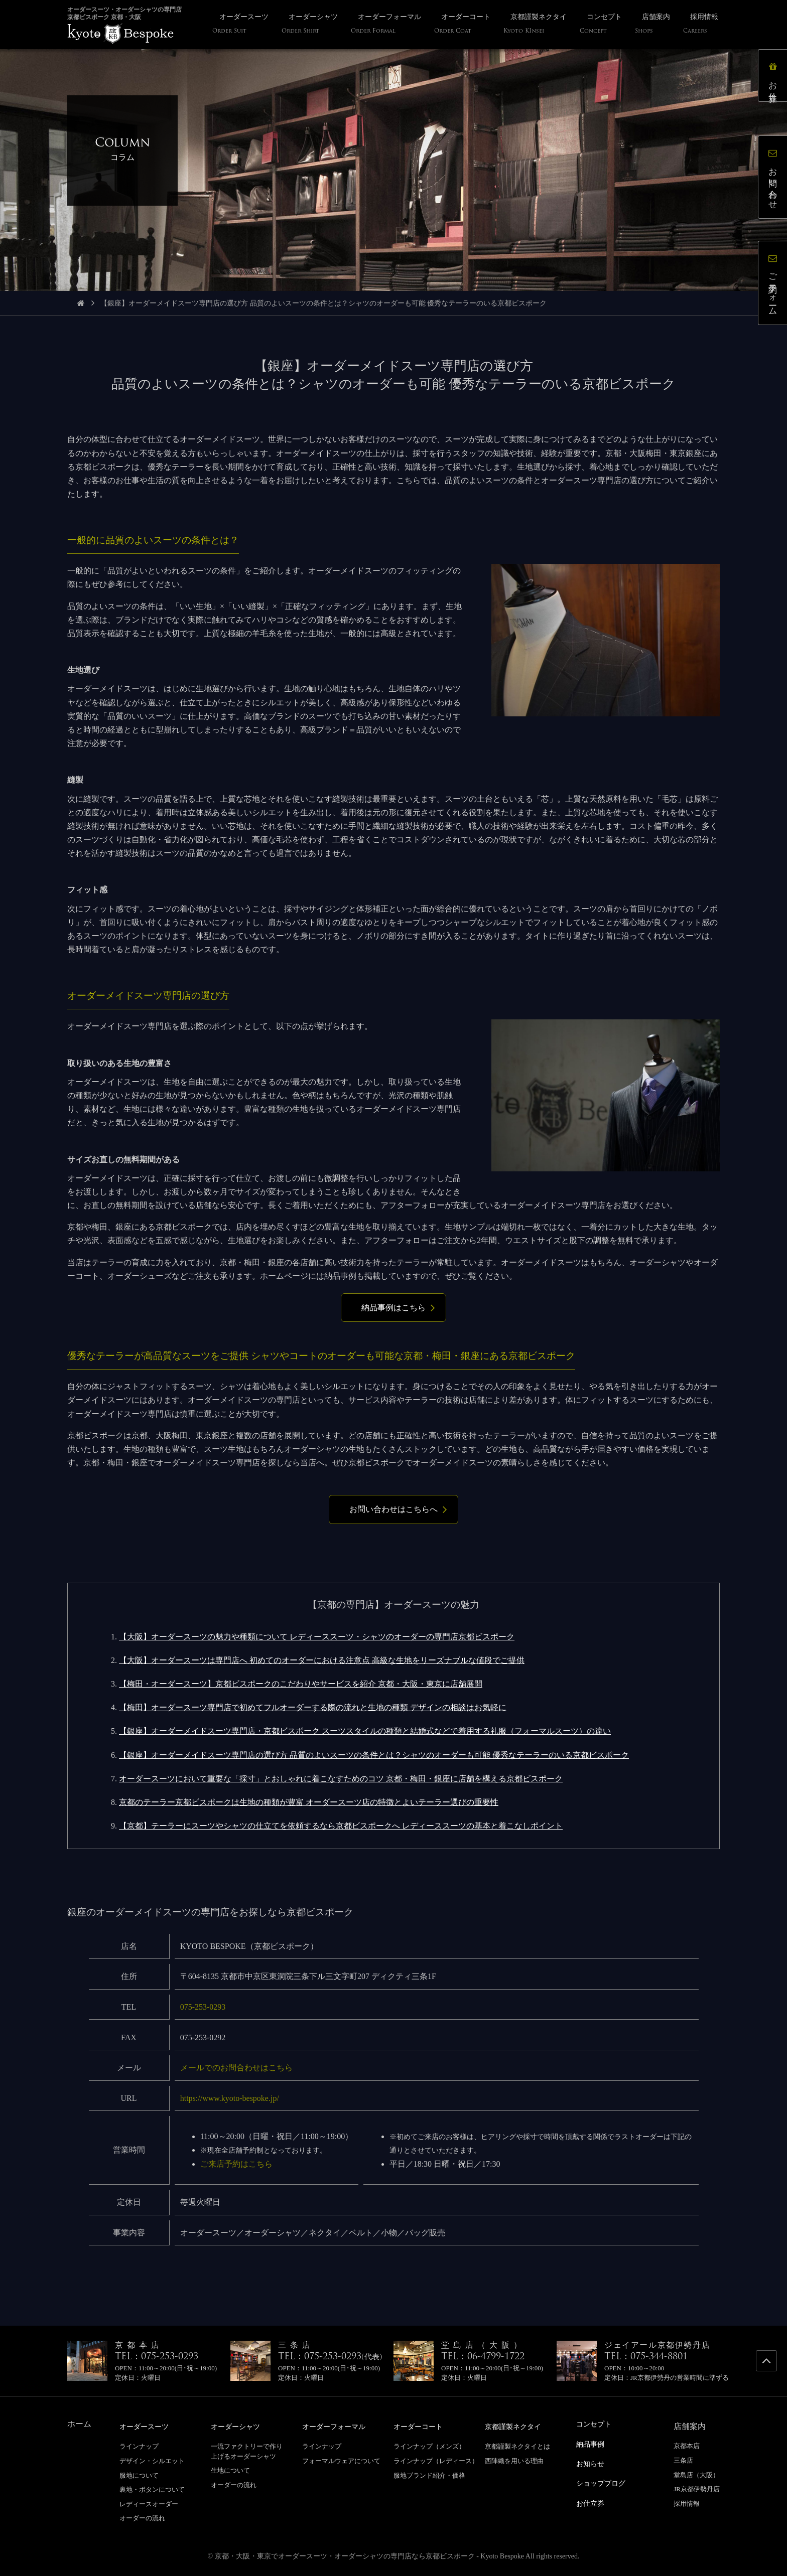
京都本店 (687, 2446)
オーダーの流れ (142, 2517)
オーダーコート (422, 2426)
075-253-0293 (203, 2007)
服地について (139, 2475)
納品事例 (592, 2443)
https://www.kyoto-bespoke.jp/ (229, 2098)
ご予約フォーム (774, 284)
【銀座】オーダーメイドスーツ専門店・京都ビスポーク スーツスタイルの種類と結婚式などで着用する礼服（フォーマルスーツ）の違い (365, 1731)
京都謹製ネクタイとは (517, 2446)
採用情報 (687, 2503)
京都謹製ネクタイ (517, 2426)
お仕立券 (774, 77)
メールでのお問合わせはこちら (236, 2067)
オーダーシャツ (239, 2426)
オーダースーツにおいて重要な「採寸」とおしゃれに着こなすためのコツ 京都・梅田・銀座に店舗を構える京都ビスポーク (341, 1778)
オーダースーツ (147, 2426)
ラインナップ (139, 2446)
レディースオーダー (148, 2503)
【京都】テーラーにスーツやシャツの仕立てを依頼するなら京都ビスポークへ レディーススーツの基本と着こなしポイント (341, 1826)
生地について (230, 2470)
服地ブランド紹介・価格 (429, 2475)
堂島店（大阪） (696, 2475)
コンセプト (596, 2423)
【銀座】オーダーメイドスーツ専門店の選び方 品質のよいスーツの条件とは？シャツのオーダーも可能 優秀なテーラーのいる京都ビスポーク (374, 1755)
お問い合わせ (774, 178)
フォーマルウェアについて (341, 2460)
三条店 (683, 2460)
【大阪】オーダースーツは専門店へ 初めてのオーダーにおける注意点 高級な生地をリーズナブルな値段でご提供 (321, 1660)
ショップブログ (604, 2481)
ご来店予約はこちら (236, 2164)
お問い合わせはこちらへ (393, 1509)
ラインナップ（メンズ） (429, 2446)
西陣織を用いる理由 (514, 2460)
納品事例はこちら (393, 1307)
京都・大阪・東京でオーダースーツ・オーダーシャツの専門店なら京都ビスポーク (345, 2555)
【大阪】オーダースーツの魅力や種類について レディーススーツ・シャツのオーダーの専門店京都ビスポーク (316, 1636)
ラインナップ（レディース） (436, 2460)
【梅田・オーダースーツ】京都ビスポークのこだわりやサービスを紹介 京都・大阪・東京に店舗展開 (300, 1684)
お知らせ (592, 2462)
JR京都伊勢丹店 (697, 2489)
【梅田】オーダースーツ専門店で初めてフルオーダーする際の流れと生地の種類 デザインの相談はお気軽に (312, 1707)
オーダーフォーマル (338, 2426)
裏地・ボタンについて (152, 2489)
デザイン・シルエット (152, 2460)
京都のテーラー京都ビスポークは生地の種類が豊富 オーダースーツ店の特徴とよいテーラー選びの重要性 (308, 1802)
